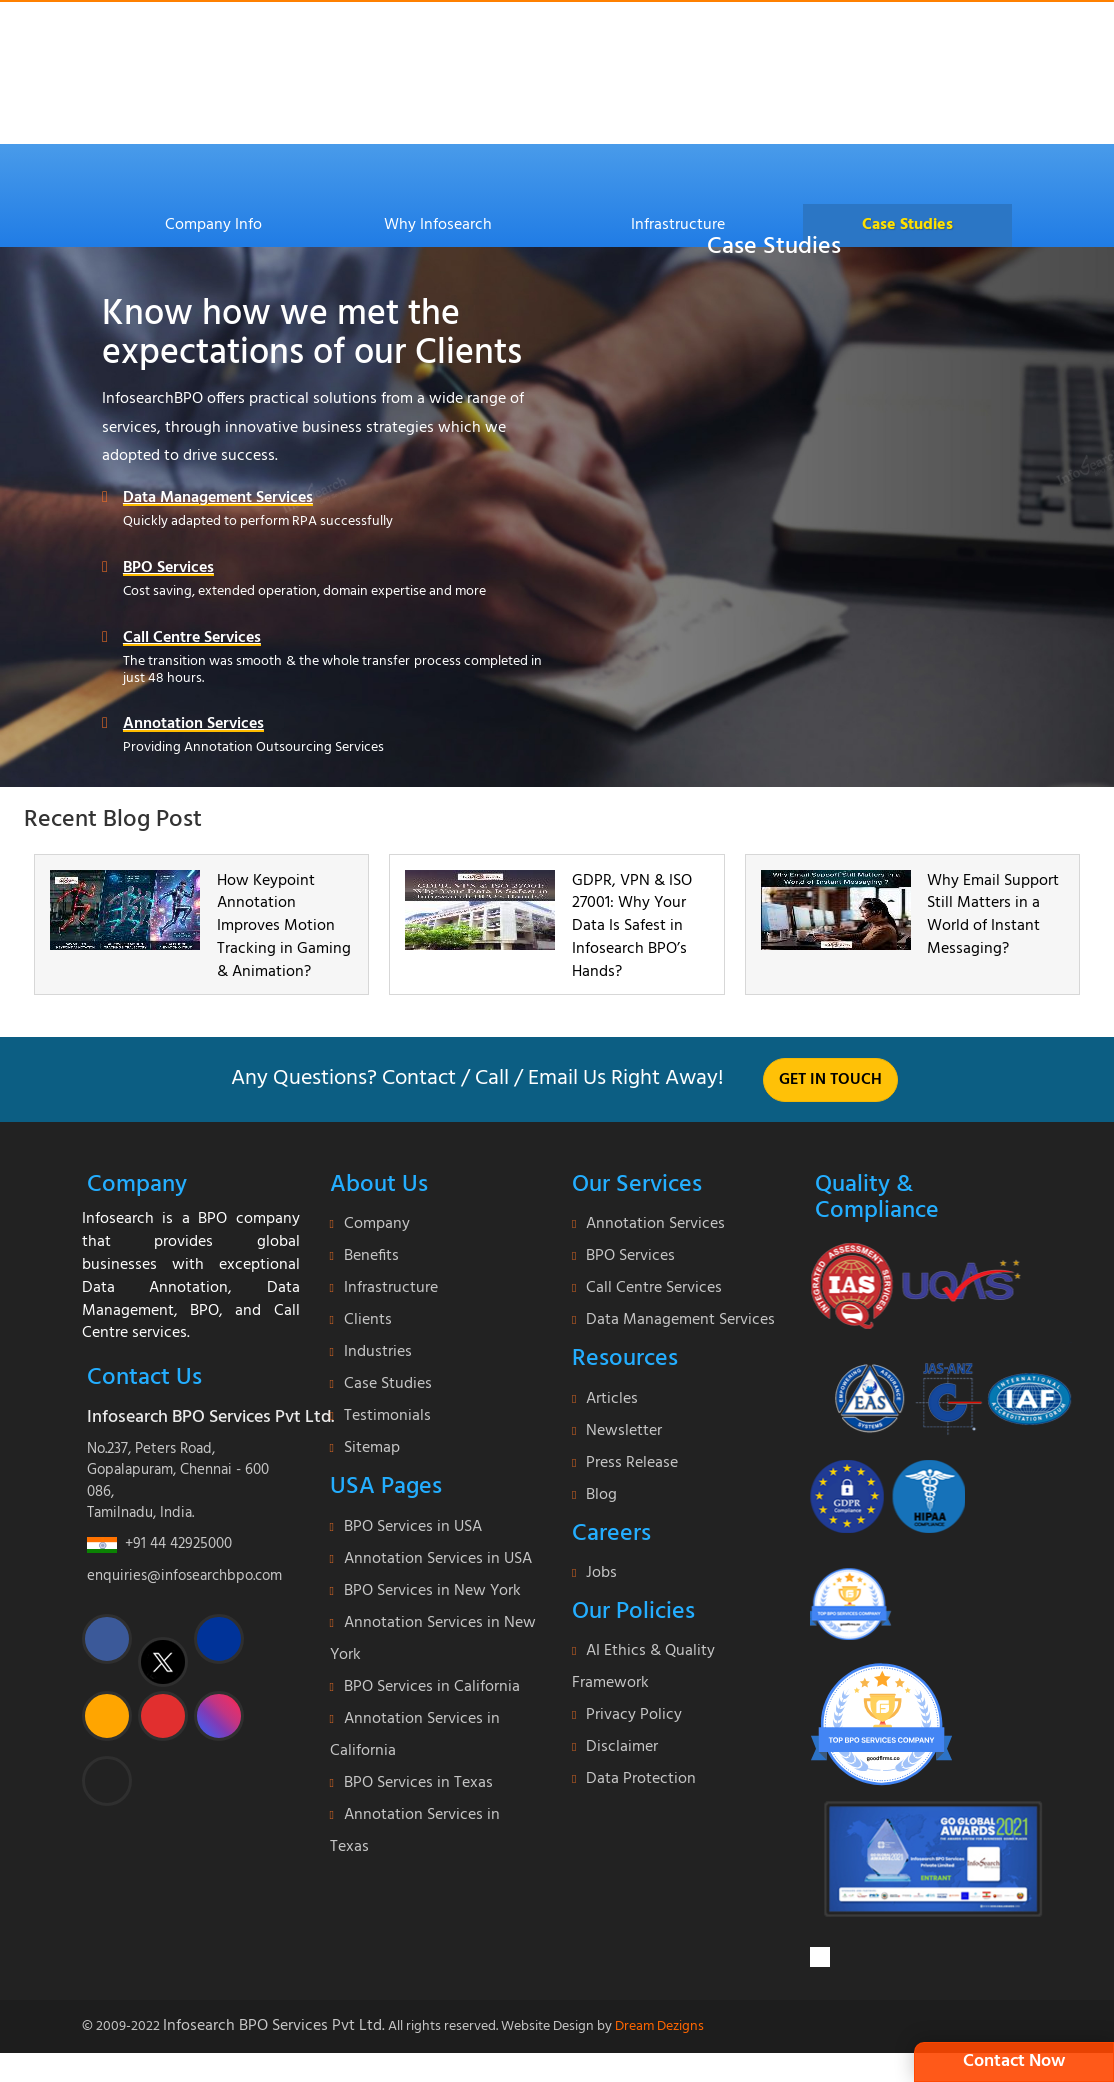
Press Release (632, 1463)
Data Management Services (218, 499)
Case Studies (907, 225)
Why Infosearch (438, 225)
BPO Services (168, 569)
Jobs (601, 1573)
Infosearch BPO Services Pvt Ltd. (274, 2026)
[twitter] (163, 1662)
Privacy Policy (634, 1715)
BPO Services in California (432, 1687)
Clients (368, 1320)
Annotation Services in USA (438, 1559)
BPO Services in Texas (418, 1783)
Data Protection (641, 1779)
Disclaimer (622, 1747)
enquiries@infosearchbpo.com (184, 1576)
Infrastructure (678, 225)
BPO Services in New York (432, 1591)
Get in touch (830, 1080)
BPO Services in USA (413, 1527)
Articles (612, 1399)
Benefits (371, 1256)
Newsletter (624, 1431)
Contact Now (1014, 2061)
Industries (378, 1352)
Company (377, 1224)
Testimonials (387, 1416)
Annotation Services (193, 725)
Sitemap (372, 1448)
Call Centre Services (192, 639)
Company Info (213, 225)
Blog (601, 1495)
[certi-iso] (941, 1390)
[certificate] (916, 1285)
